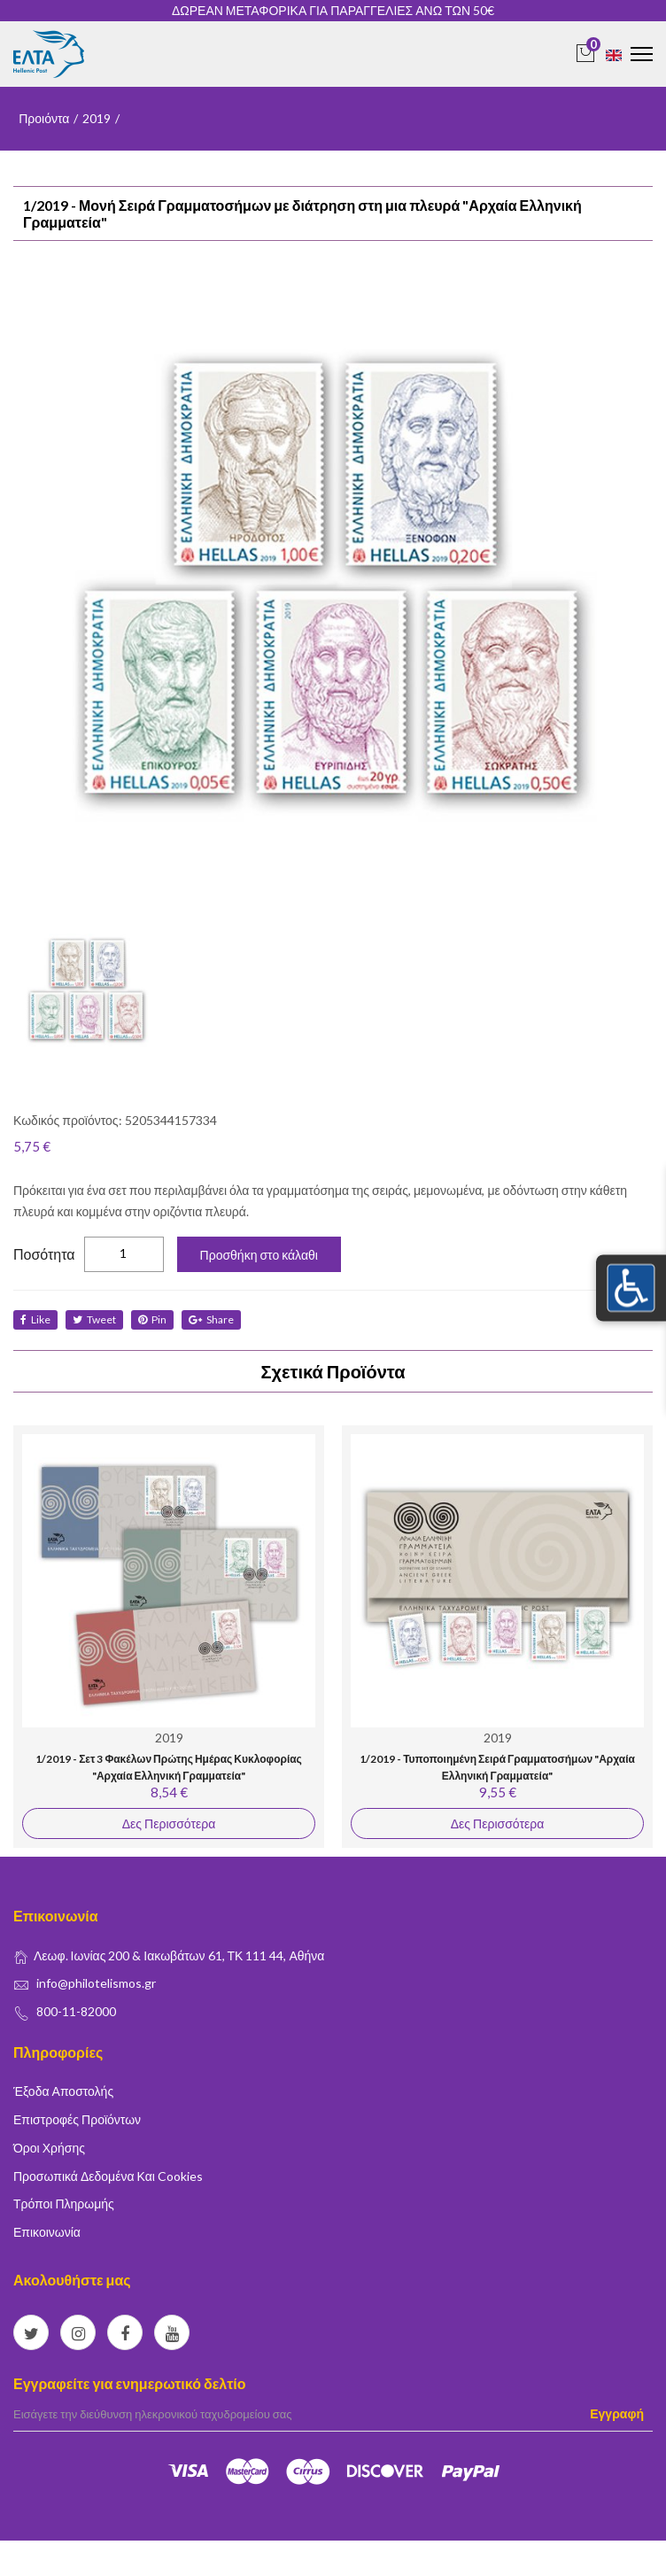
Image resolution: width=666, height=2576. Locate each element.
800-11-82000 (76, 2011)
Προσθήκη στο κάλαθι (259, 1254)
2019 (96, 118)
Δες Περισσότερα (168, 1823)
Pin (152, 1319)
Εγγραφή (617, 2413)
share (211, 1319)
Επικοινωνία (47, 2231)
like (35, 1319)
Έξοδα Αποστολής (63, 2091)
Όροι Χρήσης (49, 2147)
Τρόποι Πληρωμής (63, 2203)
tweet (94, 1319)
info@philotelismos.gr (96, 1982)
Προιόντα (44, 118)
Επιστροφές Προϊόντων (77, 2119)
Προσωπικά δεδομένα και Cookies (108, 2176)
